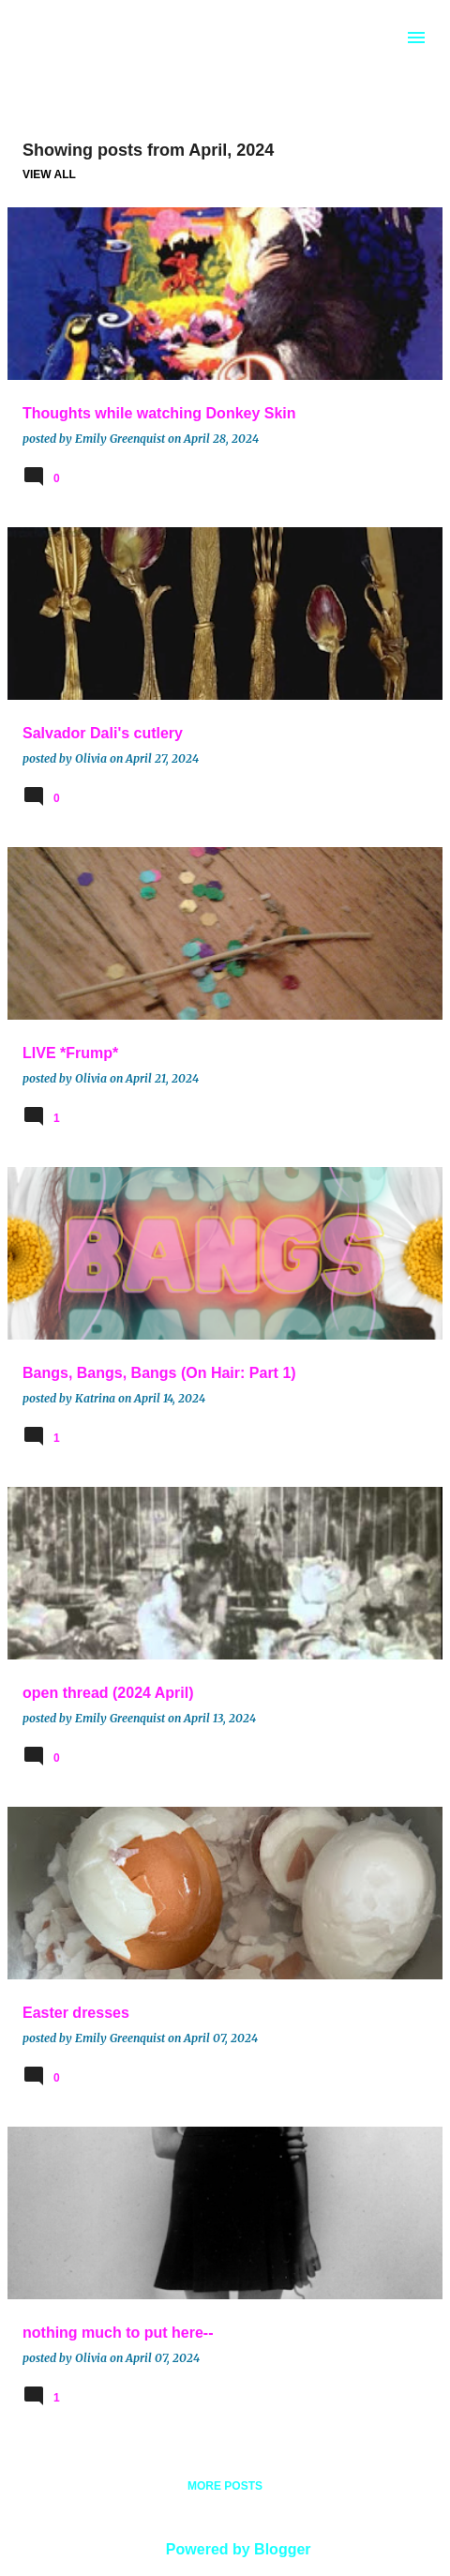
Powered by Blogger (224, 2549)
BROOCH (86, 34)
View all (49, 174)
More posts (225, 2486)
